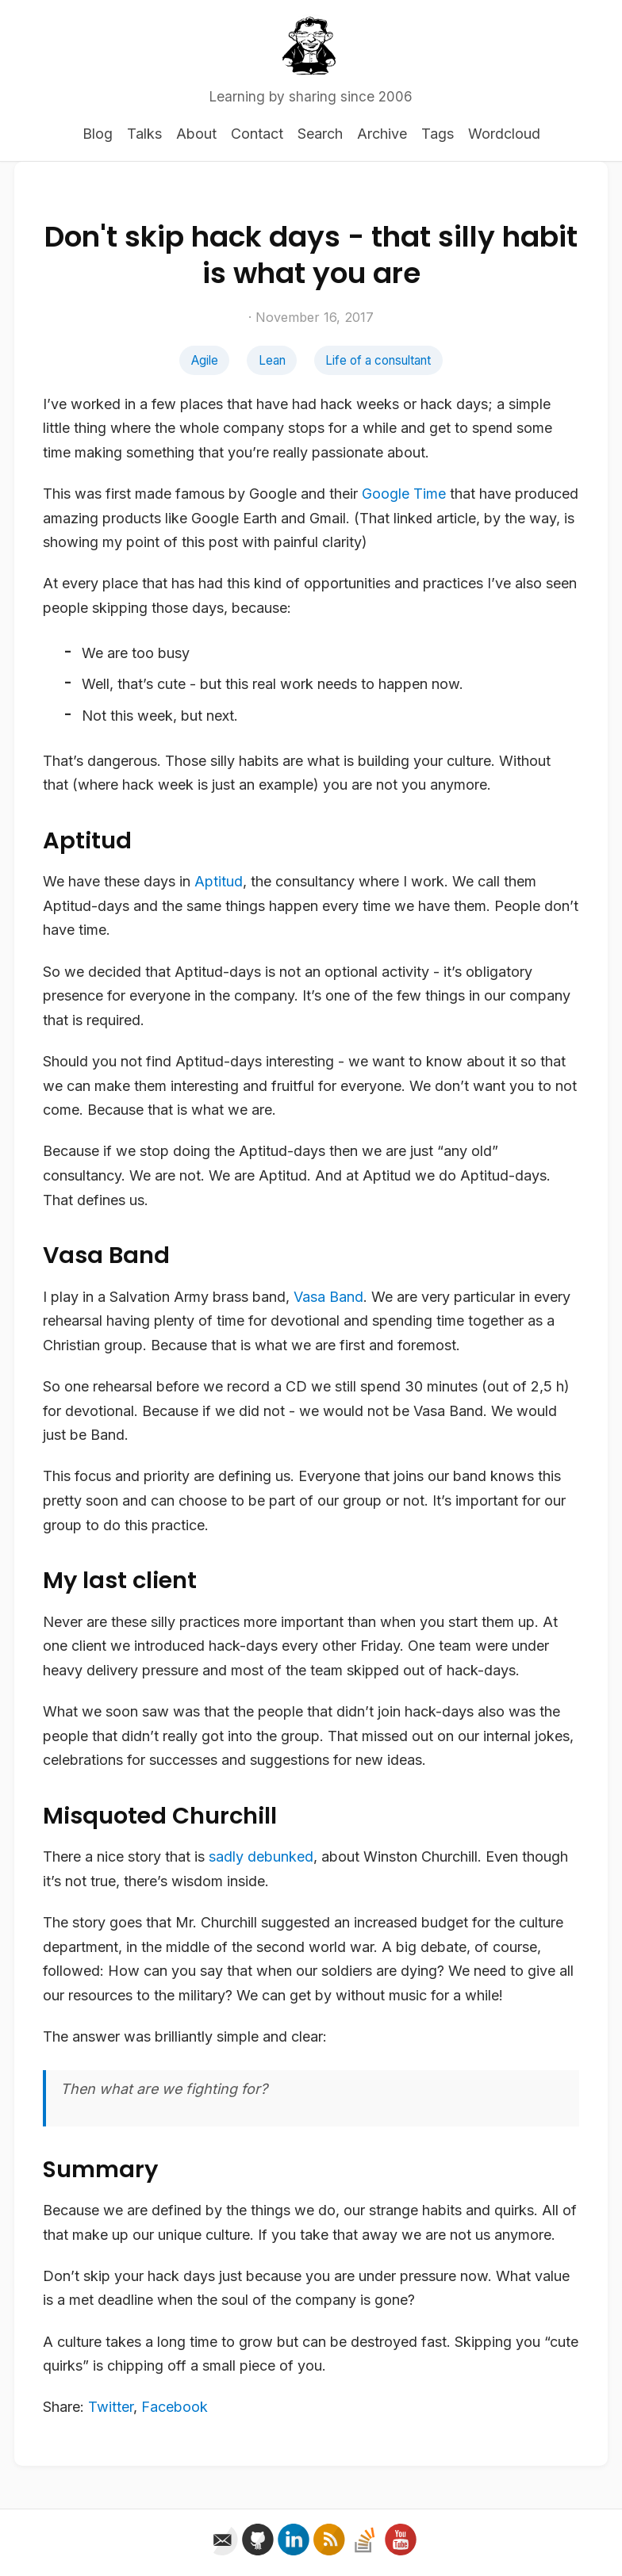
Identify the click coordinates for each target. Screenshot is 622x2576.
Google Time (404, 493)
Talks (144, 133)
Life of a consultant (378, 360)
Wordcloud (504, 133)
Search (320, 133)
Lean (272, 360)
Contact (257, 133)
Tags (437, 133)
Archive (382, 133)
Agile (204, 360)
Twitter (110, 2406)
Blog (98, 133)
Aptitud (218, 881)
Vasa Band (328, 1296)
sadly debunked (261, 1856)
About (196, 133)
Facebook (174, 2406)
